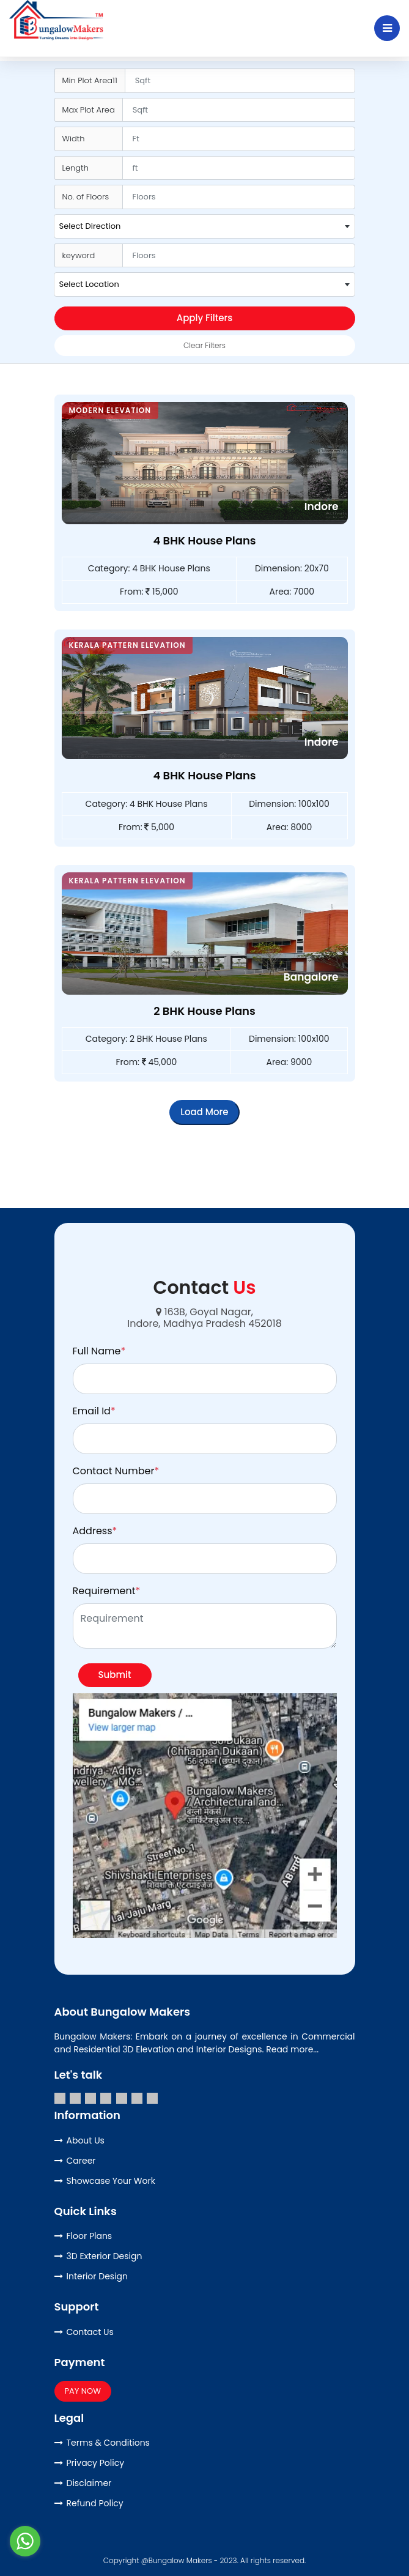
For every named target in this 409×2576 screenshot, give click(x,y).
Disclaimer (89, 2483)
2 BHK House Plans (204, 1011)
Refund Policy (95, 2503)
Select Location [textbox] (89, 284)
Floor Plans (89, 2236)
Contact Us (90, 2332)
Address (95, 1531)
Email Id (94, 1411)
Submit (114, 1674)
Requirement (107, 1591)
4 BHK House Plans (204, 540)
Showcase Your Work (111, 2181)
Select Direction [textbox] (90, 226)
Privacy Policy (96, 2463)
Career (81, 2161)
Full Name (99, 1351)
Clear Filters (204, 345)
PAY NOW (83, 2391)
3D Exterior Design (104, 2256)
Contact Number (116, 1471)
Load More (204, 1111)
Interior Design (97, 2276)
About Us (86, 2140)
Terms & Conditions (108, 2443)
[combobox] (204, 226)
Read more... (292, 2049)
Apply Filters (205, 317)
